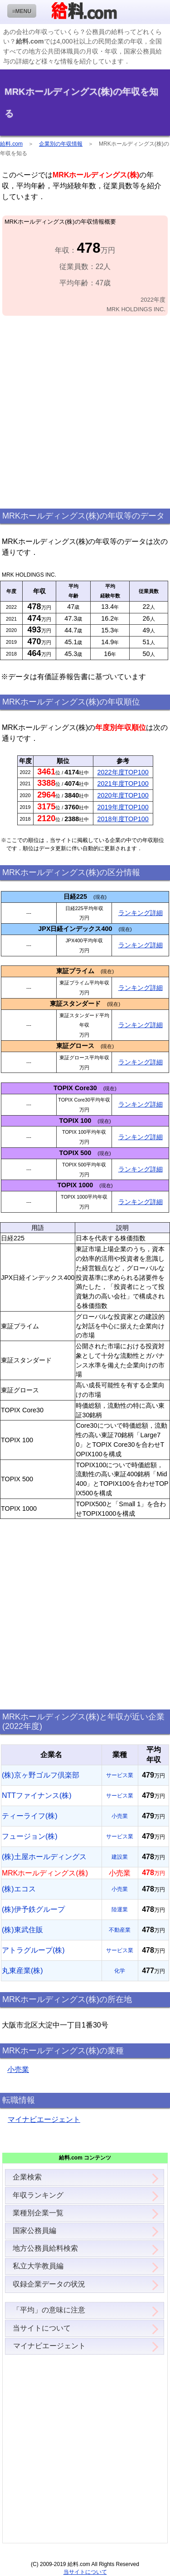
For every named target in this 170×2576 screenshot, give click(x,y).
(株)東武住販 (22, 1930)
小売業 (120, 1816)
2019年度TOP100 (123, 807)
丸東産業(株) (22, 1970)
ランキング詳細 (140, 912)
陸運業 (120, 1909)
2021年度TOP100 (123, 783)
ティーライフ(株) (30, 1816)
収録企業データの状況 (49, 2284)
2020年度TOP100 (123, 795)
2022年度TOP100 (123, 772)
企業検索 (27, 2177)
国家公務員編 (34, 2230)
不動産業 (120, 1930)
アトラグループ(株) (33, 1950)
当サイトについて (42, 2328)
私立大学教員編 (38, 2266)
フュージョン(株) (30, 1836)
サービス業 (119, 1775)
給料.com (11, 144)
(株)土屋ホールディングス (44, 1857)
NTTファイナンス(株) (37, 1795)
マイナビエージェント (43, 2119)
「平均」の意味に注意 (49, 2310)
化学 (119, 1971)
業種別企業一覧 (38, 2213)
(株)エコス (19, 1889)
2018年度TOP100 (123, 819)
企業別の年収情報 (61, 144)
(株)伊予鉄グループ (33, 1909)
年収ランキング (38, 2195)
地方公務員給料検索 (45, 2248)
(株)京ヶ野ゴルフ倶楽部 (40, 1775)
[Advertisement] (85, 413)
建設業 (120, 1857)
